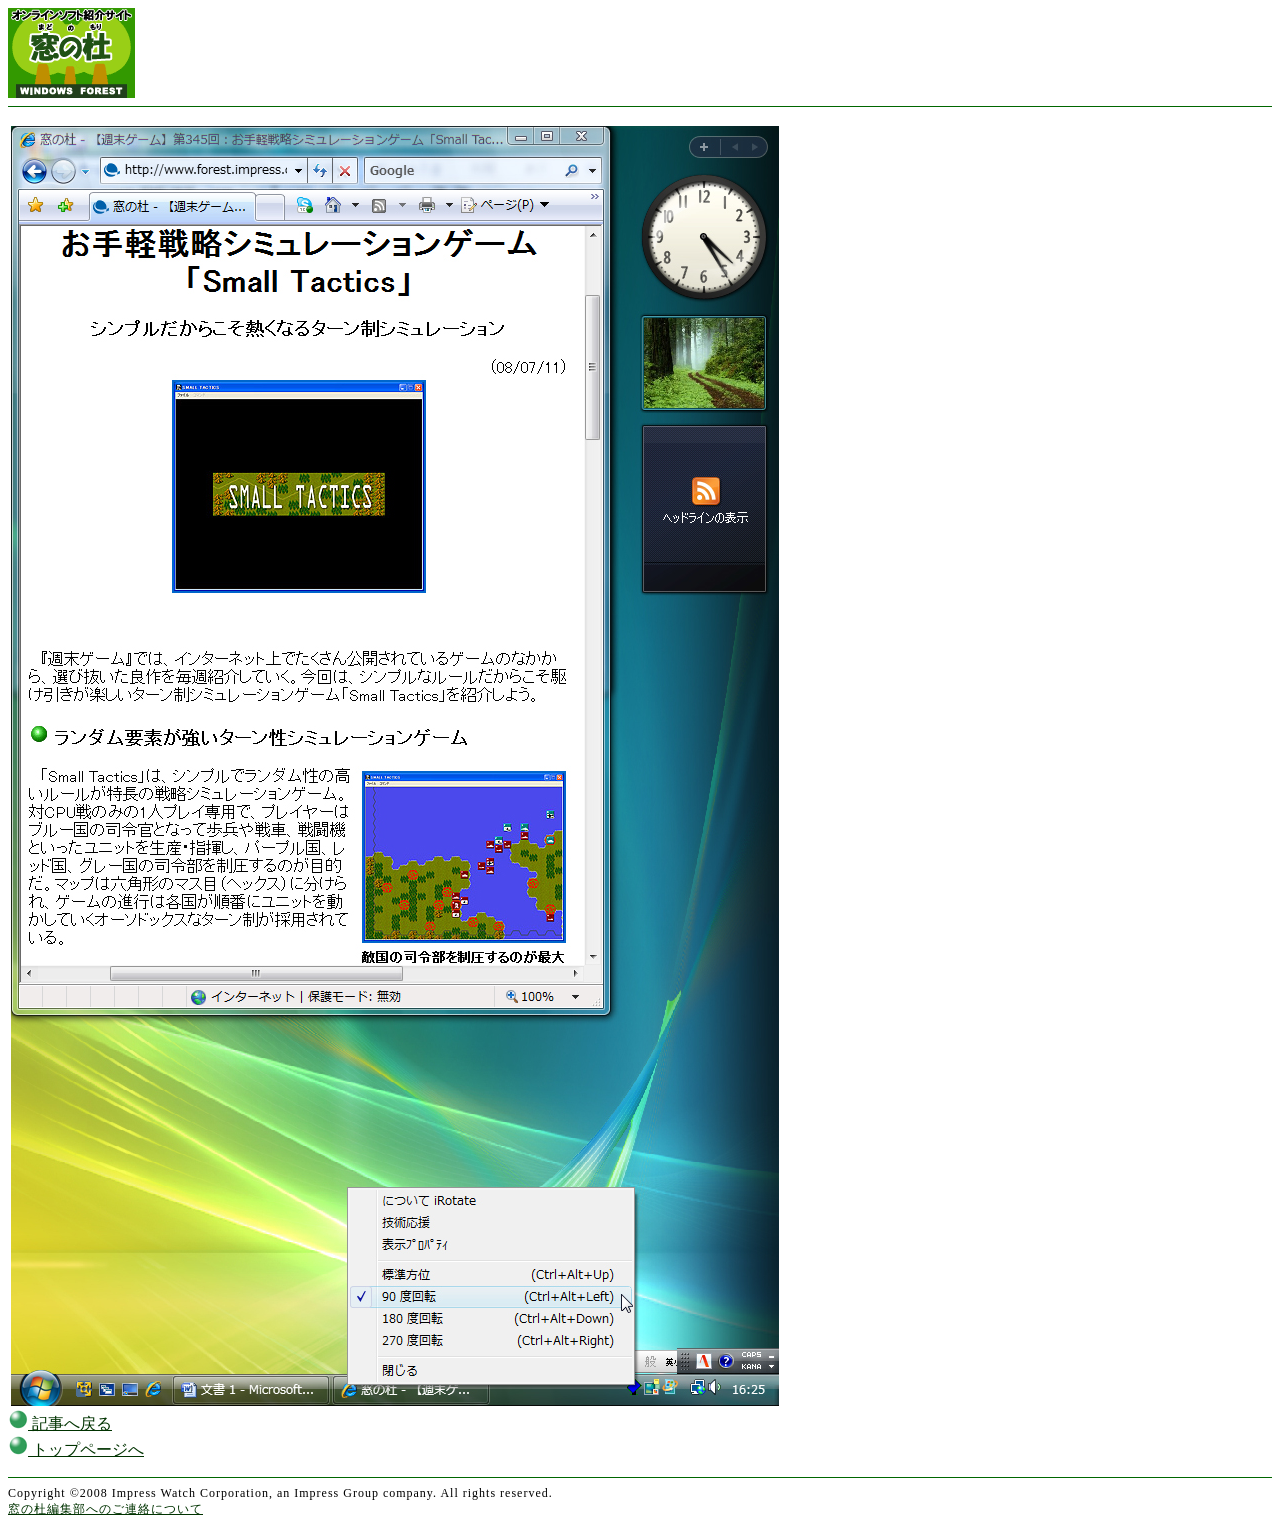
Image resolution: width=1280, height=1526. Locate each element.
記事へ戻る (60, 1423)
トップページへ (76, 1449)
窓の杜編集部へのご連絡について (105, 1509)
